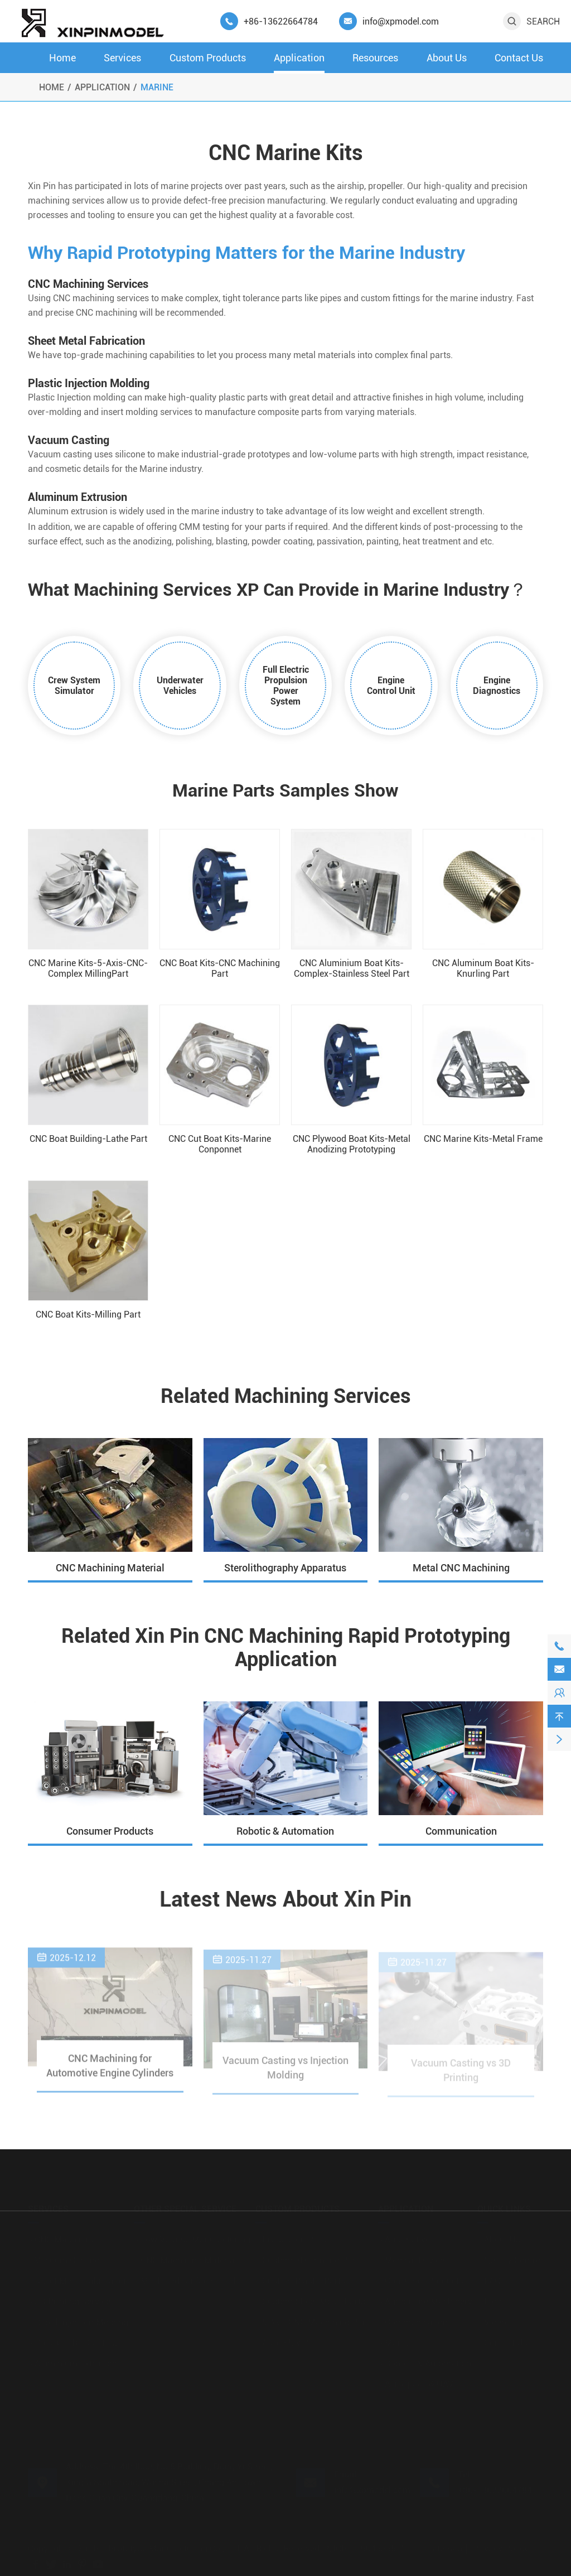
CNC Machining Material (110, 1568)
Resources (375, 58)
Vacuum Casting (64, 2257)
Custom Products (208, 58)
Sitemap (445, 2546)
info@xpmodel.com (400, 21)
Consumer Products (109, 1831)
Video (491, 2319)
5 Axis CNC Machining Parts (314, 2319)
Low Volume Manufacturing (192, 2237)
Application (299, 58)
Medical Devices (413, 2257)
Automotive (404, 2237)
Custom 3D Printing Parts (309, 2257)
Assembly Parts (289, 2340)
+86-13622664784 (281, 21)
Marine (157, 87)
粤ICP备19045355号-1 (369, 2546)
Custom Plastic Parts (300, 2278)
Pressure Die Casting (72, 2340)
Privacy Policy (501, 2546)
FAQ (489, 2278)
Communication (461, 1831)
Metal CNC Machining (461, 1568)
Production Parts (292, 2237)
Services (122, 58)
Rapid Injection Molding (78, 2319)
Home (62, 58)
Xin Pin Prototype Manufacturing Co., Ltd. (161, 2546)
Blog (489, 2299)
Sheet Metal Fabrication (78, 2278)
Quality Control (510, 2257)
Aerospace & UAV (415, 2381)
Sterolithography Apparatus (285, 1568)
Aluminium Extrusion (72, 2361)
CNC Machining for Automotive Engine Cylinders (109, 2072)
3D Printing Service (69, 2299)
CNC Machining (62, 2237)
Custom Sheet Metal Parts (310, 2299)
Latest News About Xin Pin (286, 1899)
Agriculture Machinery (425, 2299)
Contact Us (519, 58)
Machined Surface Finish (186, 2278)
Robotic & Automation (285, 1831)
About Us (447, 58)
